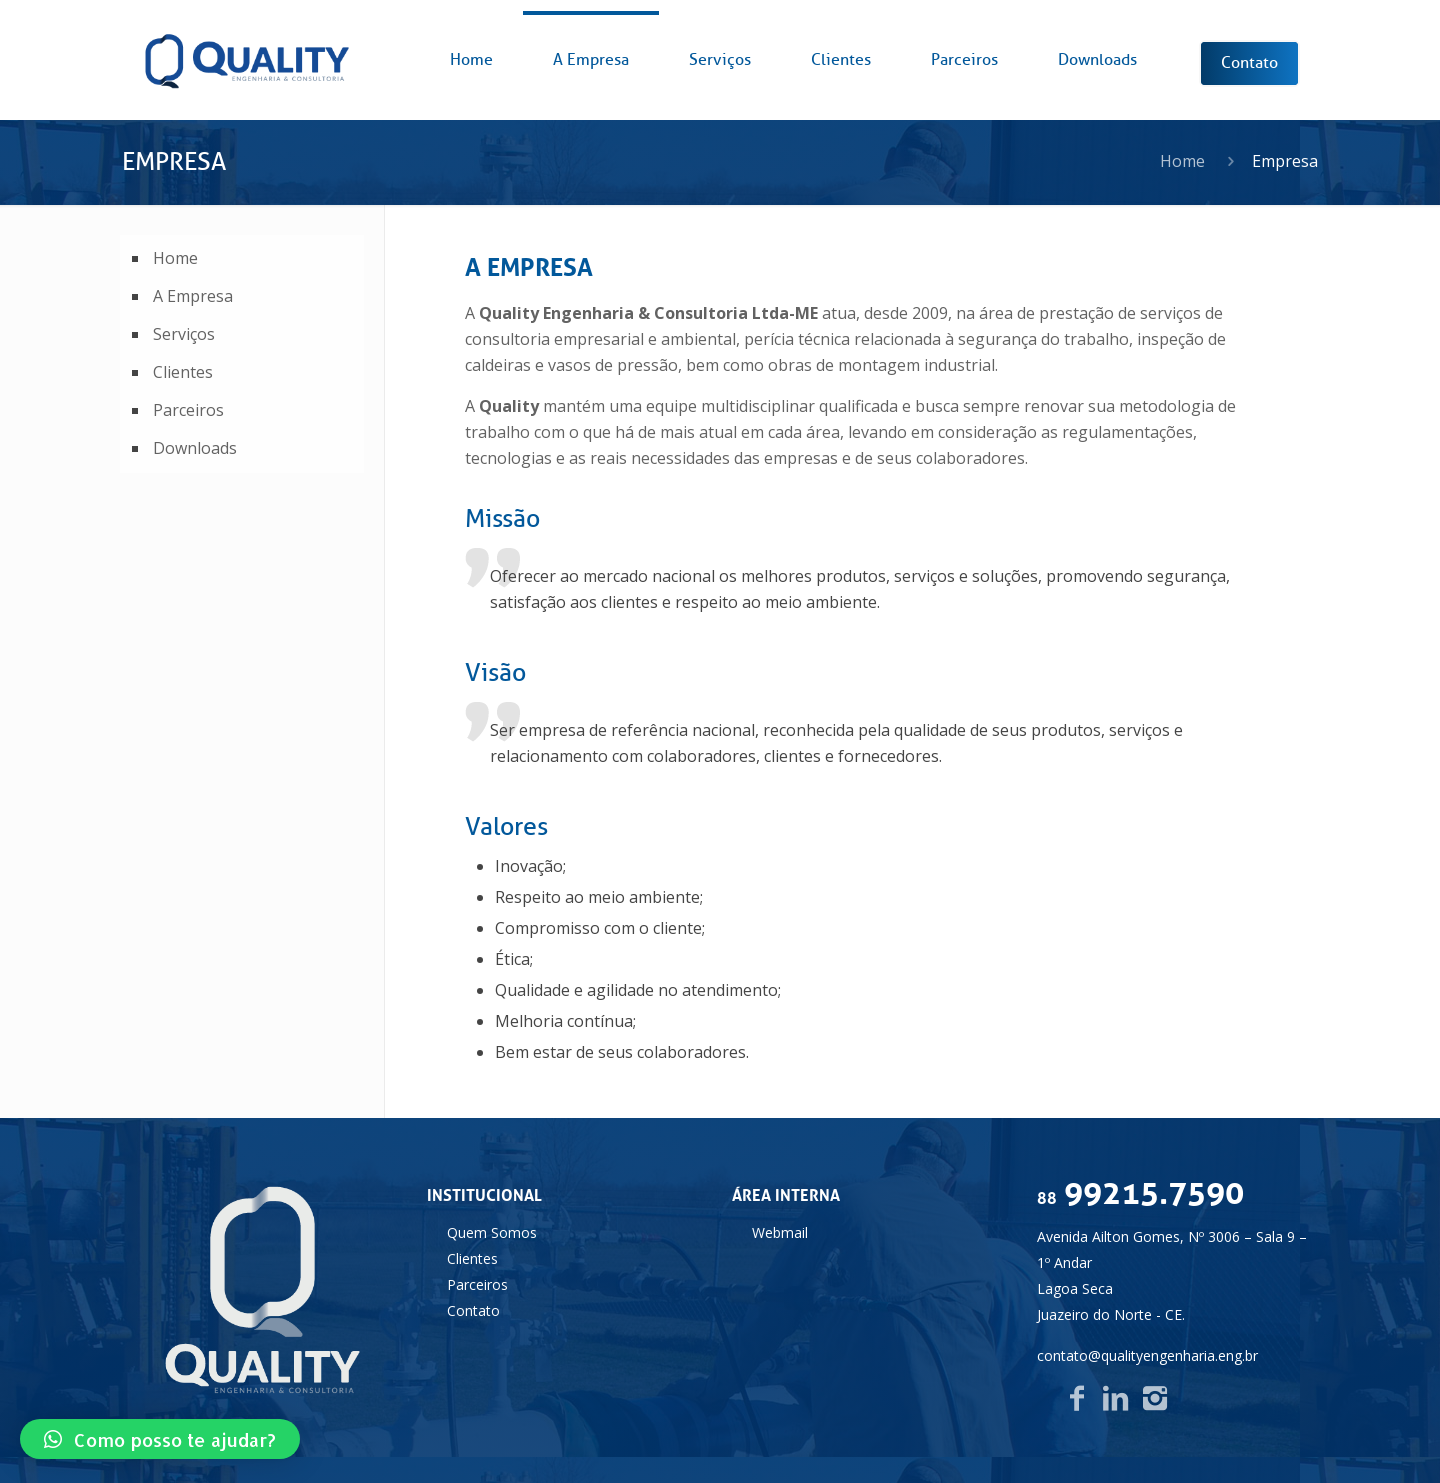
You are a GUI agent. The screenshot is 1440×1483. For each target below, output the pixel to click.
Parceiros (188, 410)
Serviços (184, 334)
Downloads (195, 448)
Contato (473, 1310)
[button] (160, 1439)
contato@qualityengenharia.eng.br (1147, 1355)
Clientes (183, 372)
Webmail (780, 1232)
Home (1182, 161)
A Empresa (193, 296)
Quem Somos (492, 1232)
